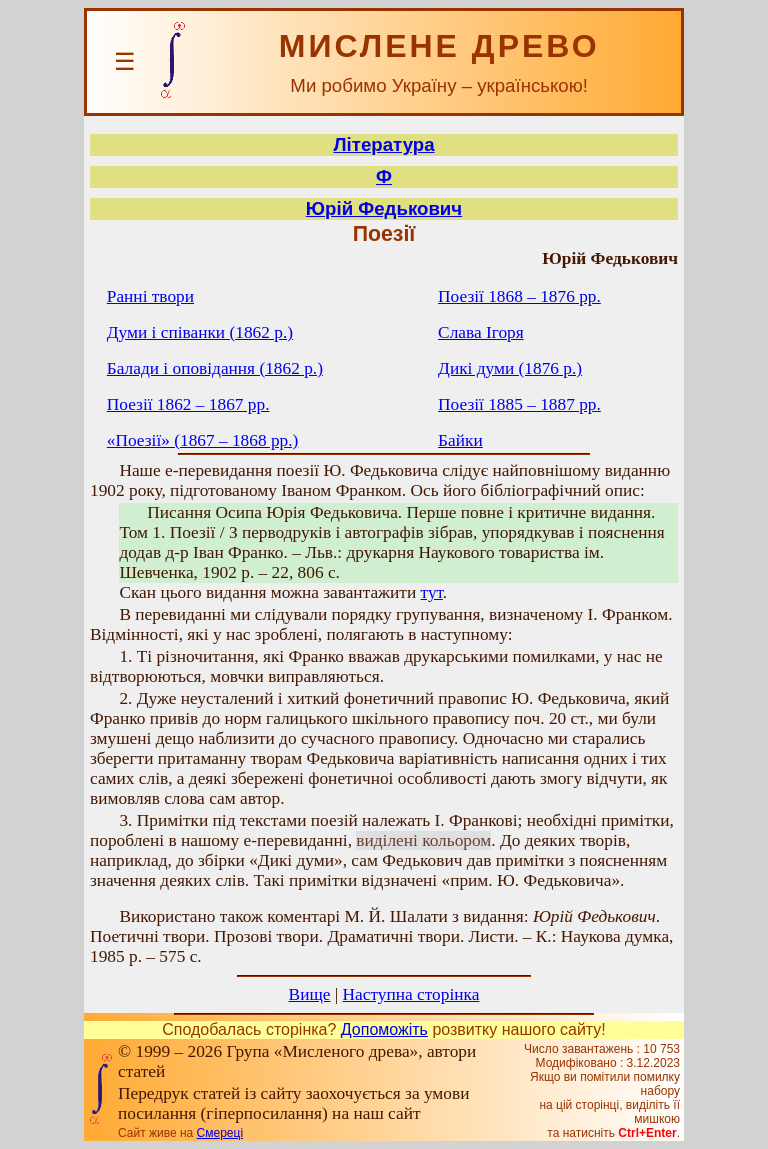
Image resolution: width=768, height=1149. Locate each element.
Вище (310, 994)
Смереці (220, 1133)
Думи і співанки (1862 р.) (200, 332)
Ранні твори (150, 296)
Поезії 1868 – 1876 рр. (519, 296)
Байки (460, 440)
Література (383, 144)
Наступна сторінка (411, 994)
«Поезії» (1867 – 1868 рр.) (203, 440)
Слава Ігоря (481, 332)
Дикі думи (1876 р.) (510, 368)
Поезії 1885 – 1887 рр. (519, 404)
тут (432, 592)
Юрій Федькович (384, 208)
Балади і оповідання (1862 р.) (215, 368)
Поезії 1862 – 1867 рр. (188, 404)
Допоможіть (384, 1029)
